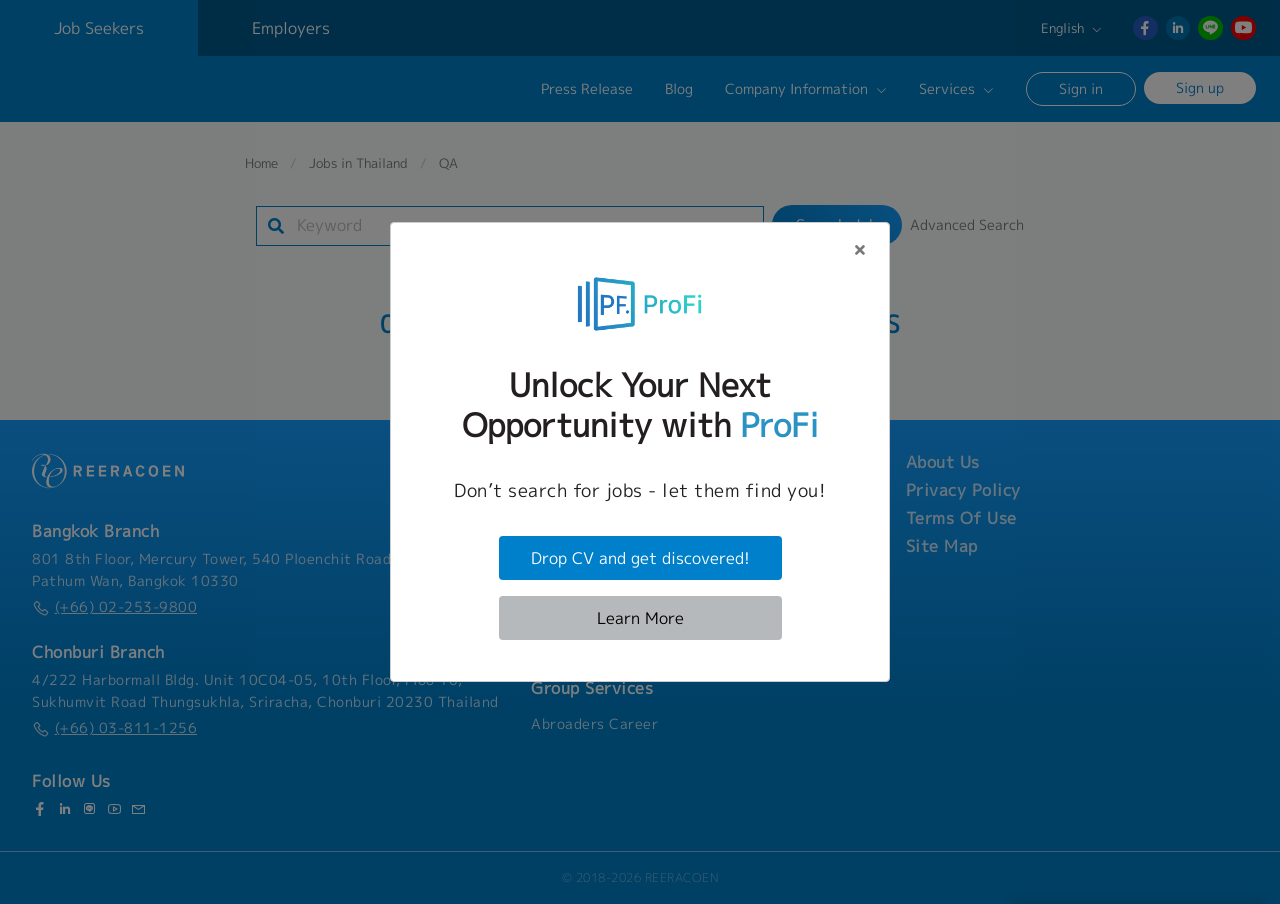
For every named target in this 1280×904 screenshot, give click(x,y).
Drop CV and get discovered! (640, 558)
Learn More (640, 618)
